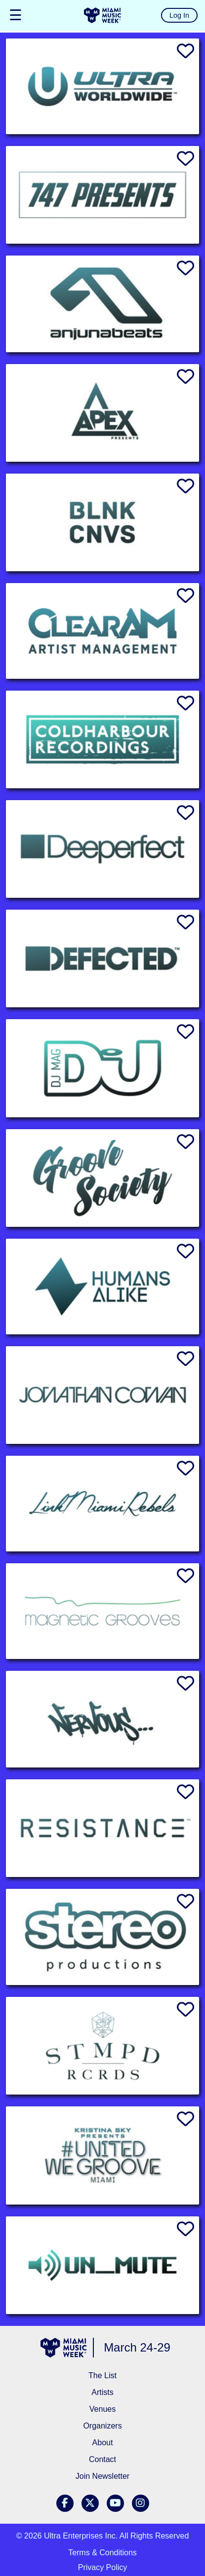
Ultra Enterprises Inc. (81, 2536)
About (102, 2442)
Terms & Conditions (102, 2552)
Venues (102, 2409)
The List (102, 2375)
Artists (102, 2392)
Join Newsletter (102, 2476)
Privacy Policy (102, 2567)
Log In (179, 15)
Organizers (102, 2426)
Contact (102, 2459)
